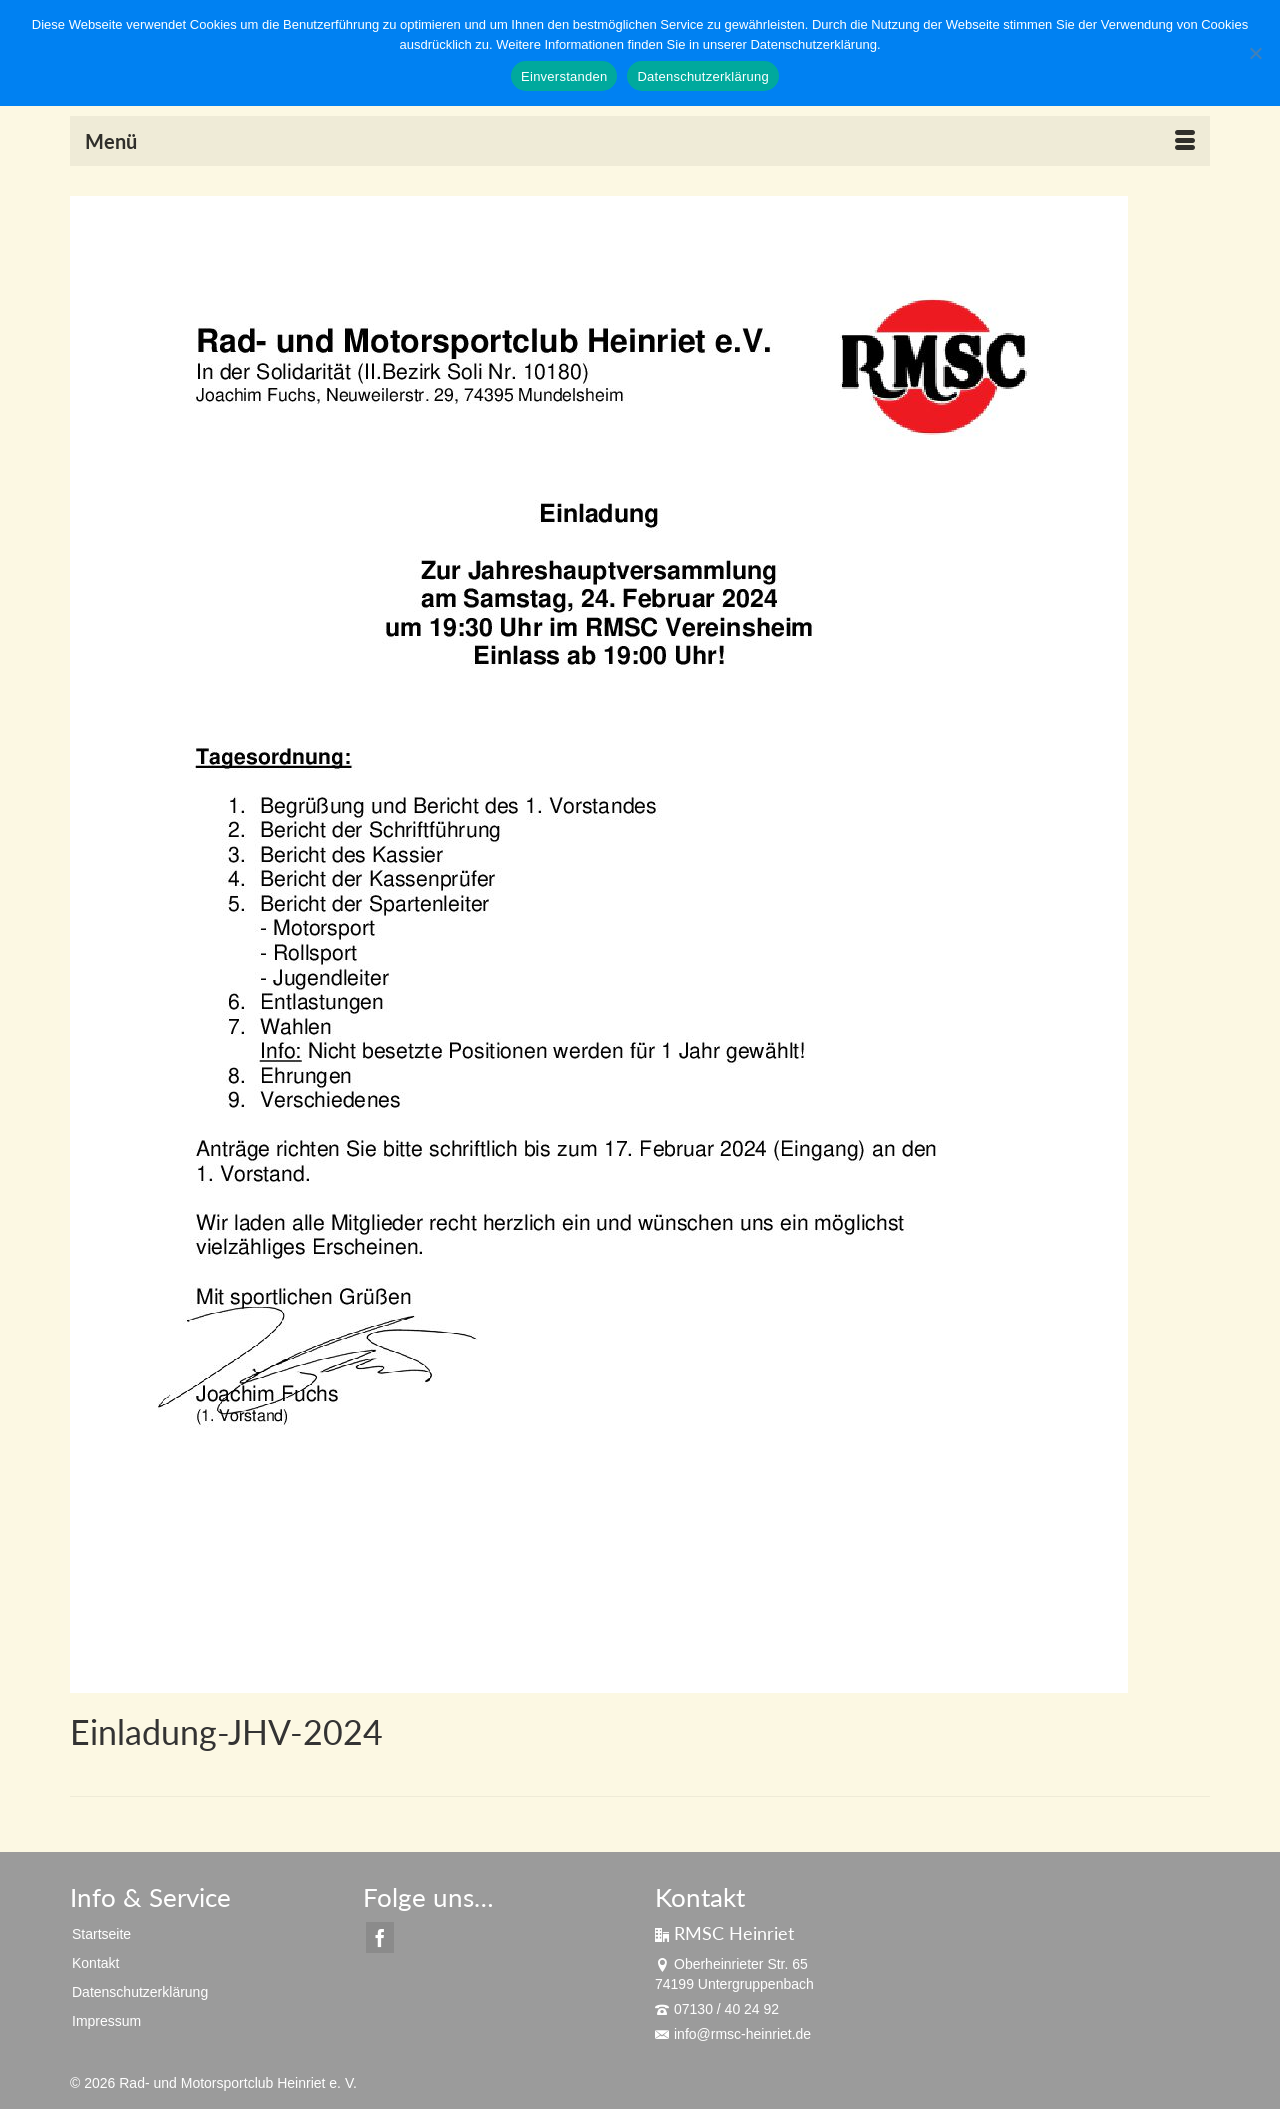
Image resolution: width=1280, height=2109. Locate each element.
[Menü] (640, 141)
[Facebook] (380, 1937)
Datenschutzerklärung (702, 76)
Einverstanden (564, 76)
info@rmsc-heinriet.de (733, 2034)
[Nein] (1255, 53)
